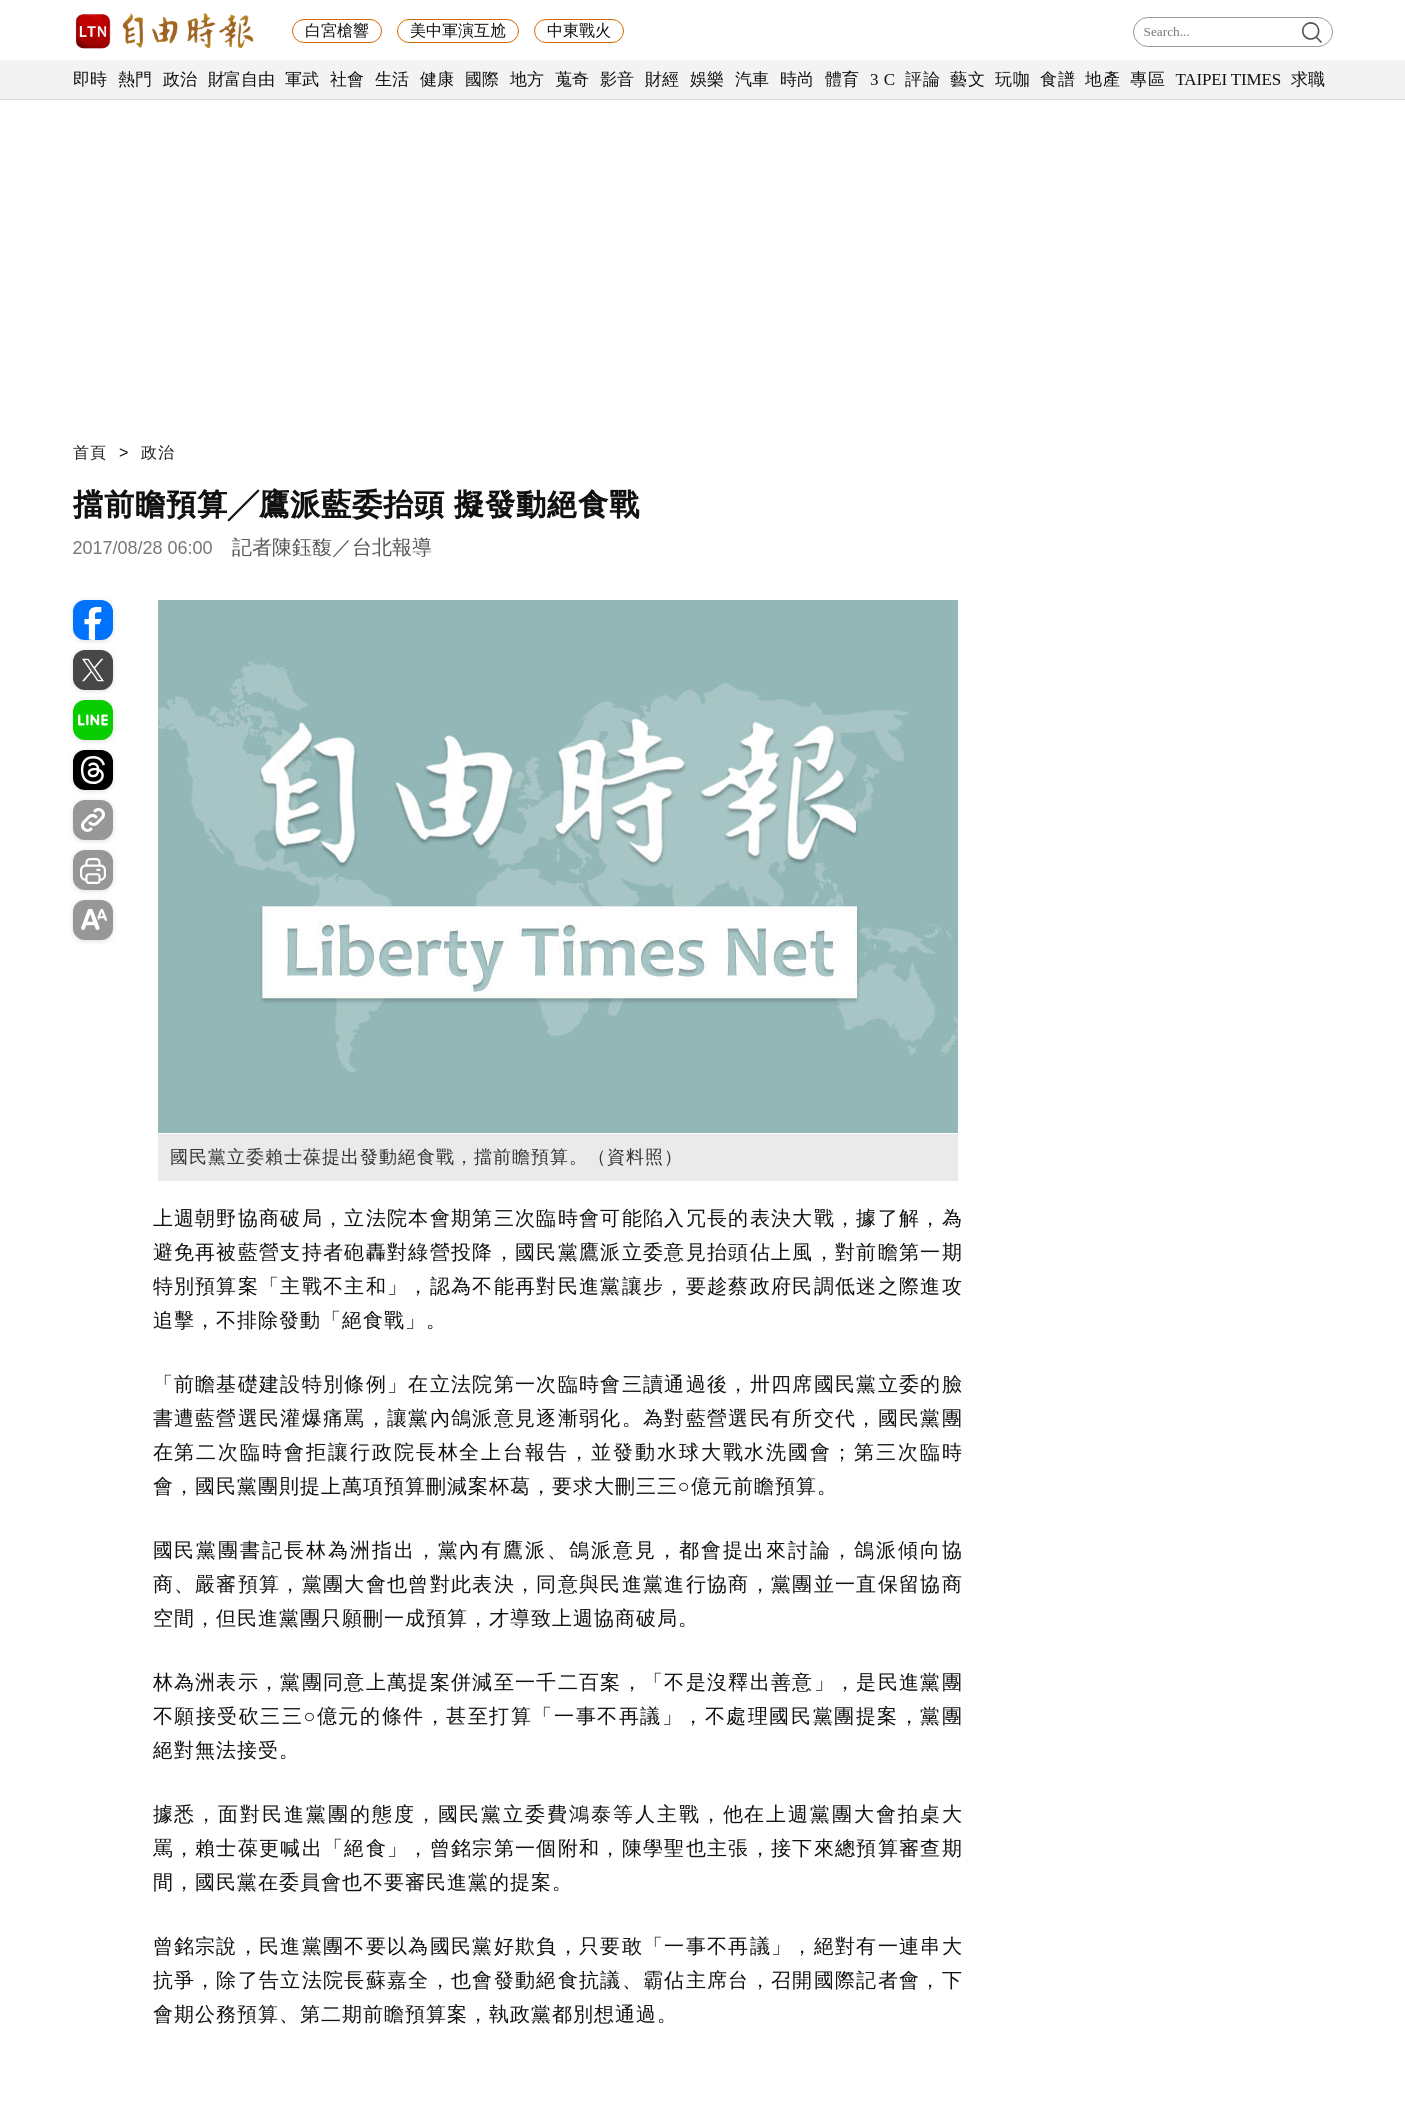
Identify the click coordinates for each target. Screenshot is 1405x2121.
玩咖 (1012, 79)
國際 (482, 79)
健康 (437, 79)
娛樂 (707, 79)
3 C (883, 79)
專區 (1147, 79)
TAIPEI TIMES (1227, 79)
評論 (922, 79)
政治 (180, 79)
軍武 (302, 79)
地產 (1102, 79)
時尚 (797, 79)
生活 (392, 79)
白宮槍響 (337, 30)
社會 (347, 79)
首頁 (90, 452)
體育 (842, 79)
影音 (617, 79)
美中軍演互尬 (458, 30)
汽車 (752, 79)
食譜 (1057, 79)
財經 (662, 79)
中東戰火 (579, 30)
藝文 (967, 79)
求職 (1308, 79)
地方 (527, 79)
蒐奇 (572, 79)
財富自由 (241, 79)
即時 (90, 79)
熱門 (135, 79)
